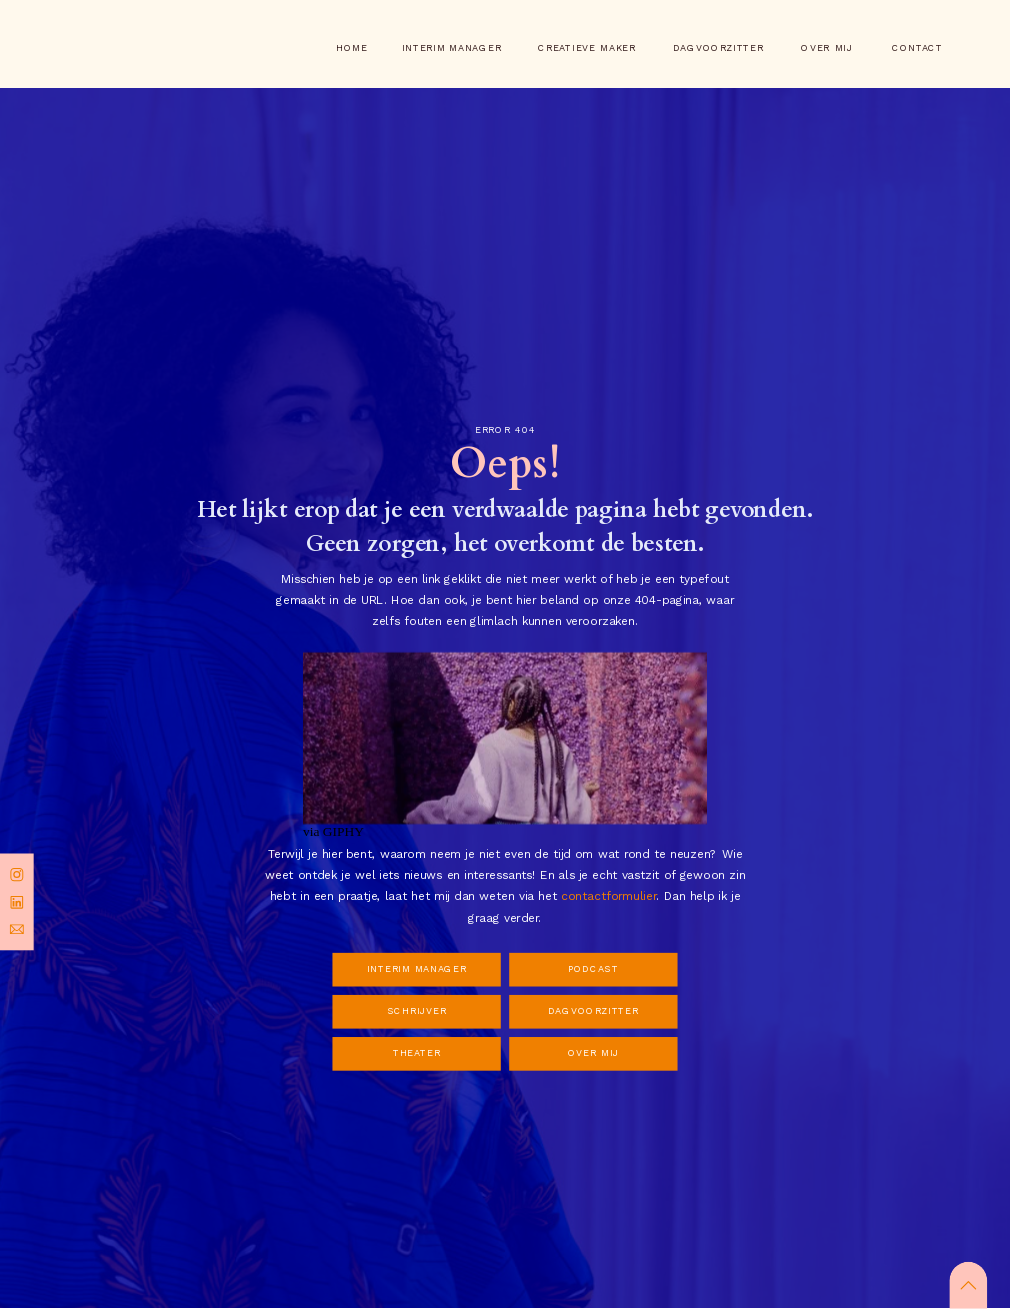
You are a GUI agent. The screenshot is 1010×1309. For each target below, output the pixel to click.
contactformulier (608, 896)
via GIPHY (333, 832)
